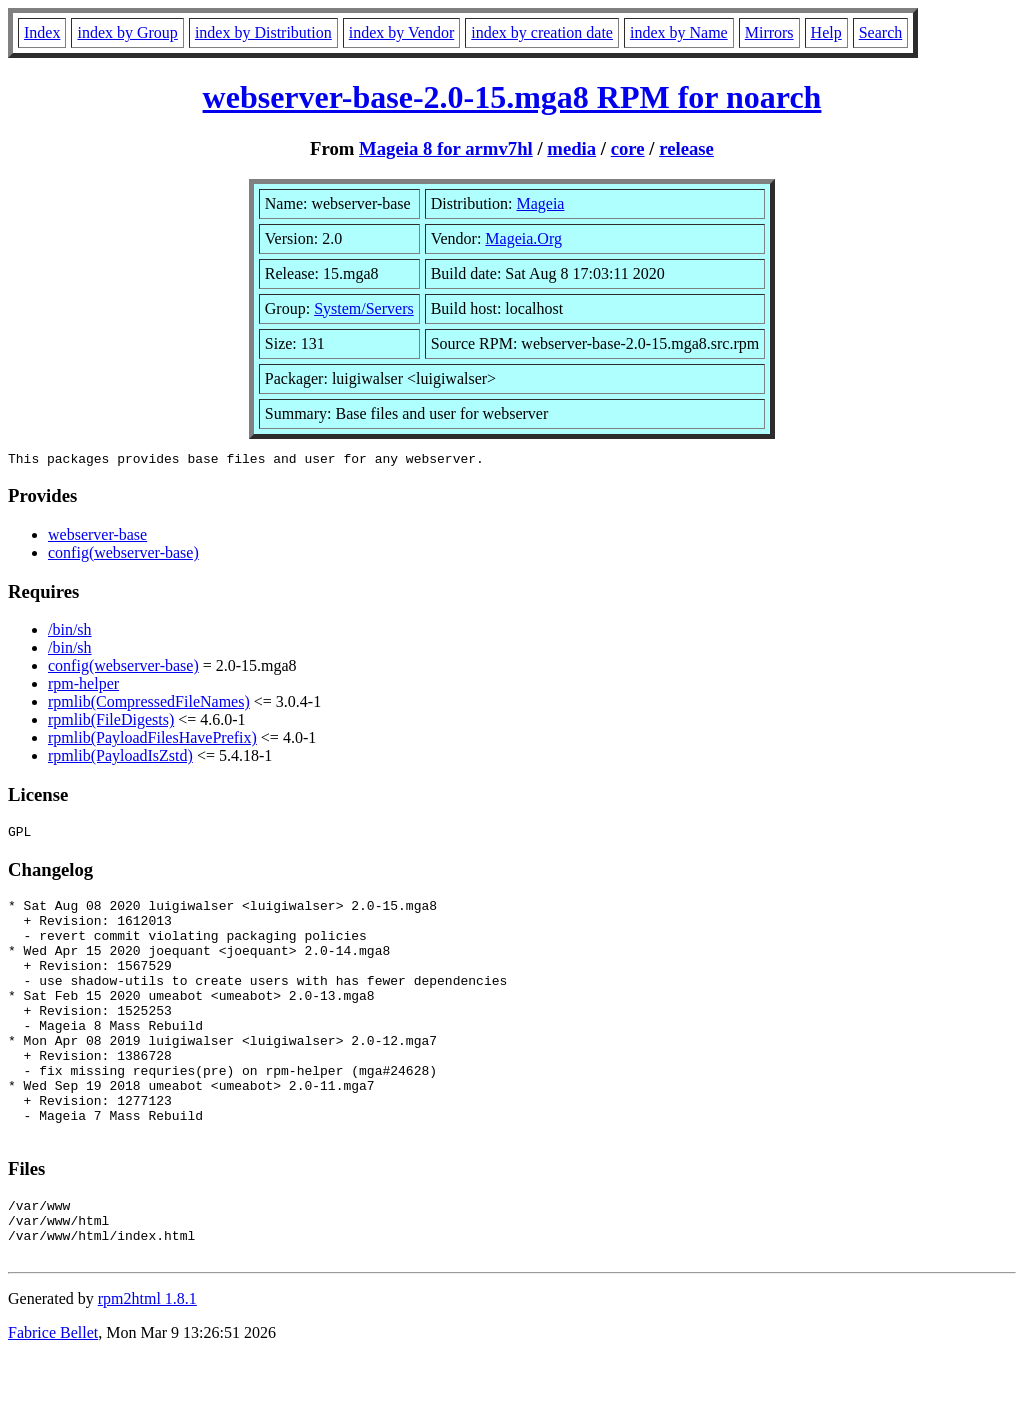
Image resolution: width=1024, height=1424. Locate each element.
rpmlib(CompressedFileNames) (149, 704)
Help (826, 32)
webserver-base (97, 537)
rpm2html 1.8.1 (147, 1364)
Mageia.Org (523, 238)
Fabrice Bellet (53, 1398)
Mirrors (769, 32)
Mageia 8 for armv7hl (446, 148)
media (571, 148)
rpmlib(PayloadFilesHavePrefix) (152, 740)
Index (42, 32)
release (686, 148)
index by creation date (542, 32)
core (628, 148)
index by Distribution (263, 32)
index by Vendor (401, 32)
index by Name (679, 32)
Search (881, 32)
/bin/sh (70, 632)
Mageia (540, 203)
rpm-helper (83, 686)
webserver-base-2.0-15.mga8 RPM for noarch (512, 97)
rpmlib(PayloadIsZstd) (120, 758)
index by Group (127, 32)
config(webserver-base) (123, 555)
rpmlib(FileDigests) (111, 722)
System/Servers (364, 308)
